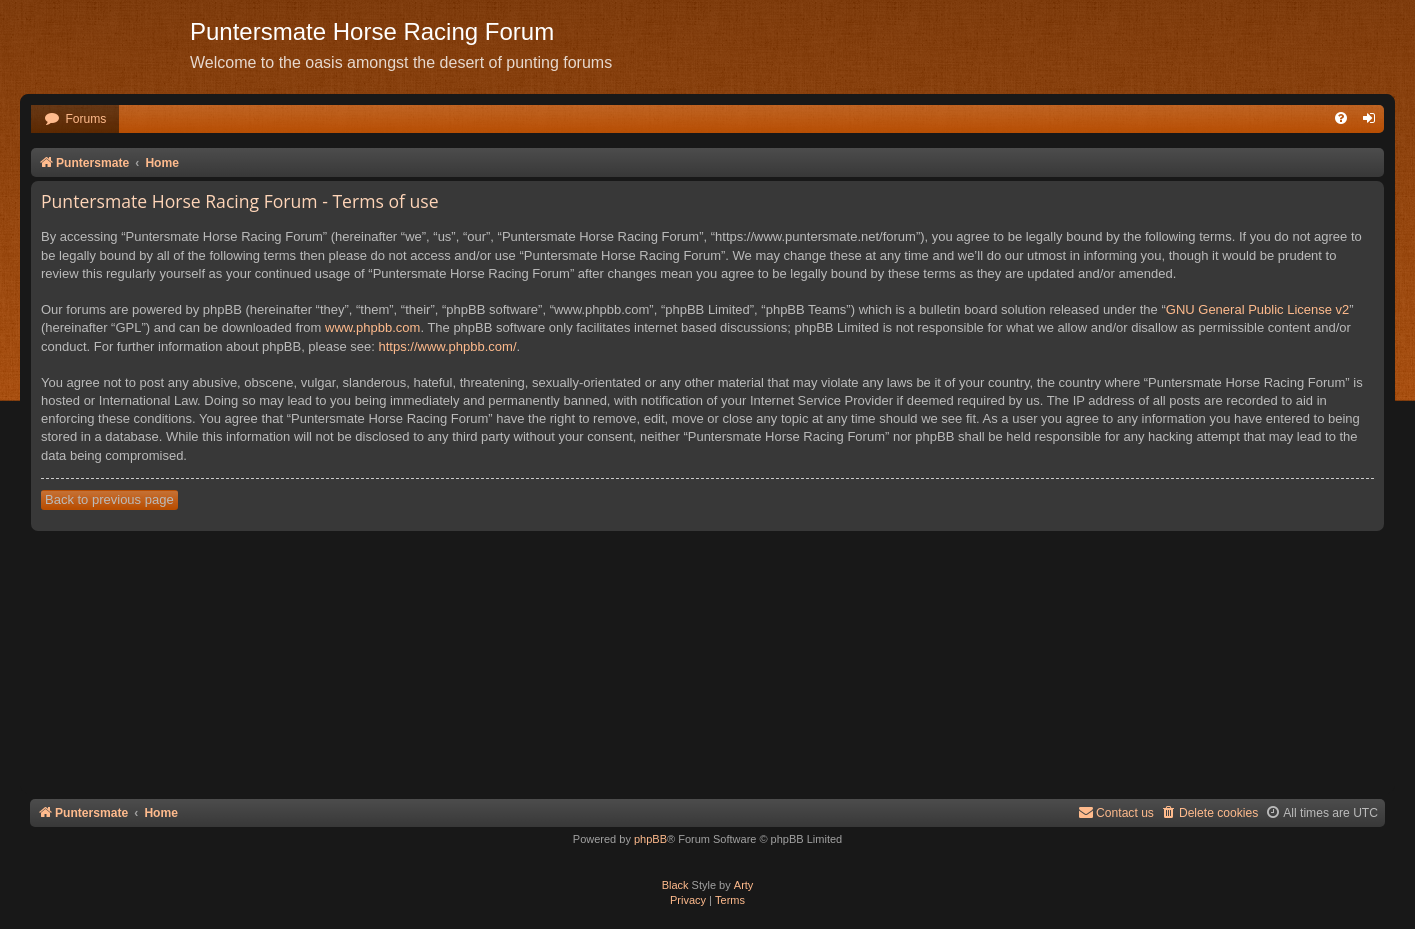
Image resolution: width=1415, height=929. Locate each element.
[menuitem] (75, 119)
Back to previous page (109, 499)
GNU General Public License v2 (1258, 309)
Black (675, 885)
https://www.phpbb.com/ (447, 346)
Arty (744, 885)
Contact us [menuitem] (1116, 812)
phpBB (650, 839)
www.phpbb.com (372, 327)
